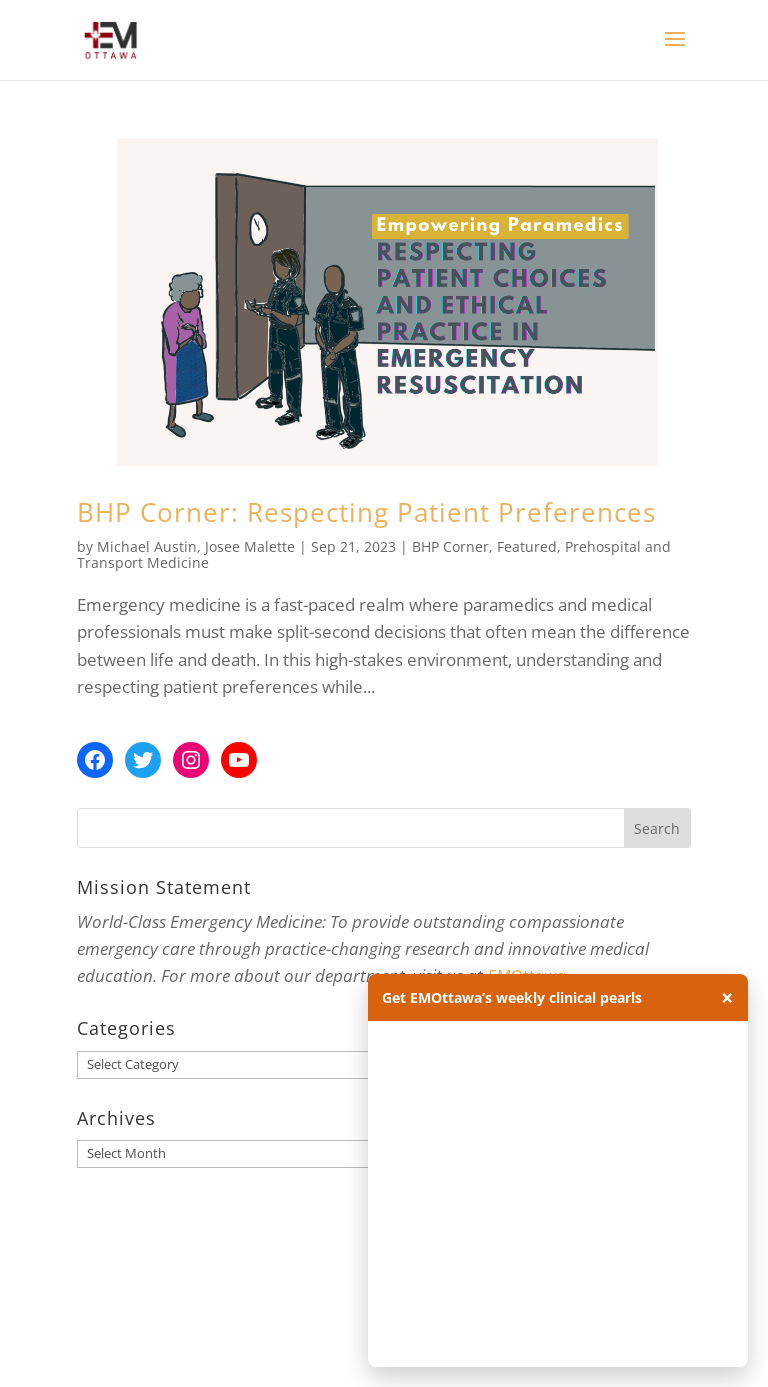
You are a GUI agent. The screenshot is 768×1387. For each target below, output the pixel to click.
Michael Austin (147, 546)
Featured (527, 546)
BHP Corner (450, 546)
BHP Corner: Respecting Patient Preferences (366, 512)
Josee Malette (250, 546)
